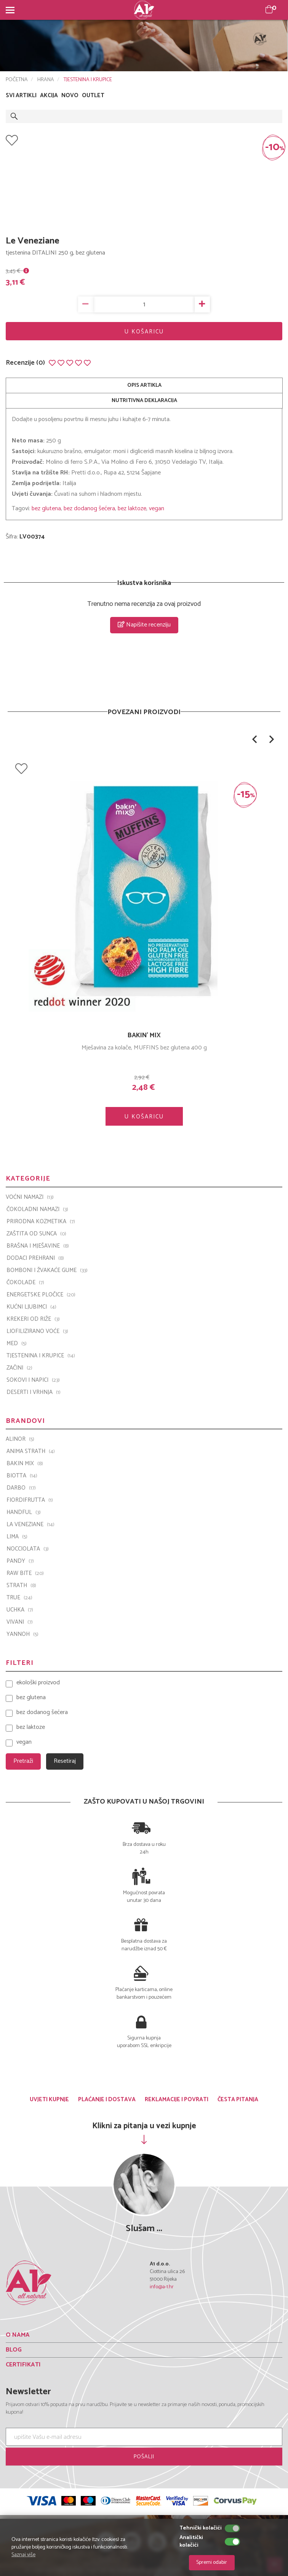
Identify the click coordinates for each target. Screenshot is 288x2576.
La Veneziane (30, 1524)
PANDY (20, 1561)
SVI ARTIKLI (21, 96)
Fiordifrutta (29, 1500)
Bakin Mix (24, 1463)
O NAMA (18, 2335)
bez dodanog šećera (89, 508)
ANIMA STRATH (30, 1451)
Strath (21, 1585)
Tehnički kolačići (200, 2528)
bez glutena (46, 508)
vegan (156, 508)
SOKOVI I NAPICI (33, 1380)
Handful (23, 1512)
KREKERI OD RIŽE (33, 1319)
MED (16, 1343)
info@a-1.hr (162, 2287)
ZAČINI (19, 1368)
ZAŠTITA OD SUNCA (36, 1234)
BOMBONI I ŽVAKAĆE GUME (47, 1270)
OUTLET (93, 96)
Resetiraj (65, 1761)
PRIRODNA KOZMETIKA (40, 1222)
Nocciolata (27, 1549)
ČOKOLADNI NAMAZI (37, 1209)
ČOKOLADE (25, 1282)
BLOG (14, 2350)
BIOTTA (21, 1476)
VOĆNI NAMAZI (30, 1197)
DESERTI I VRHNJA (33, 1392)
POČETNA (17, 79)
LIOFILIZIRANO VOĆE (37, 1331)
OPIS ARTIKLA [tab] (144, 385)
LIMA (16, 1537)
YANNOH (22, 1634)
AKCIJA (49, 96)
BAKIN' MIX (144, 1035)
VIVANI (19, 1622)
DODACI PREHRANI (35, 1258)
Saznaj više (23, 2554)
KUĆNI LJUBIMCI (31, 1307)
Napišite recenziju (144, 625)
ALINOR (20, 1439)
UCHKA (19, 1610)
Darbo (21, 1488)
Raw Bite (25, 1573)
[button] (254, 739)
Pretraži (23, 1761)
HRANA (45, 79)
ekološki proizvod (38, 1683)
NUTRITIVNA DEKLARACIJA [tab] (144, 400)
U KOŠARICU (144, 331)
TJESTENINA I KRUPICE (88, 79)
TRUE (19, 1598)
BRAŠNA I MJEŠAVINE (37, 1246)
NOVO (69, 96)
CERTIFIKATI (23, 2365)
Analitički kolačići (191, 2541)
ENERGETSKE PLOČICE (40, 1295)
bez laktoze (132, 508)
